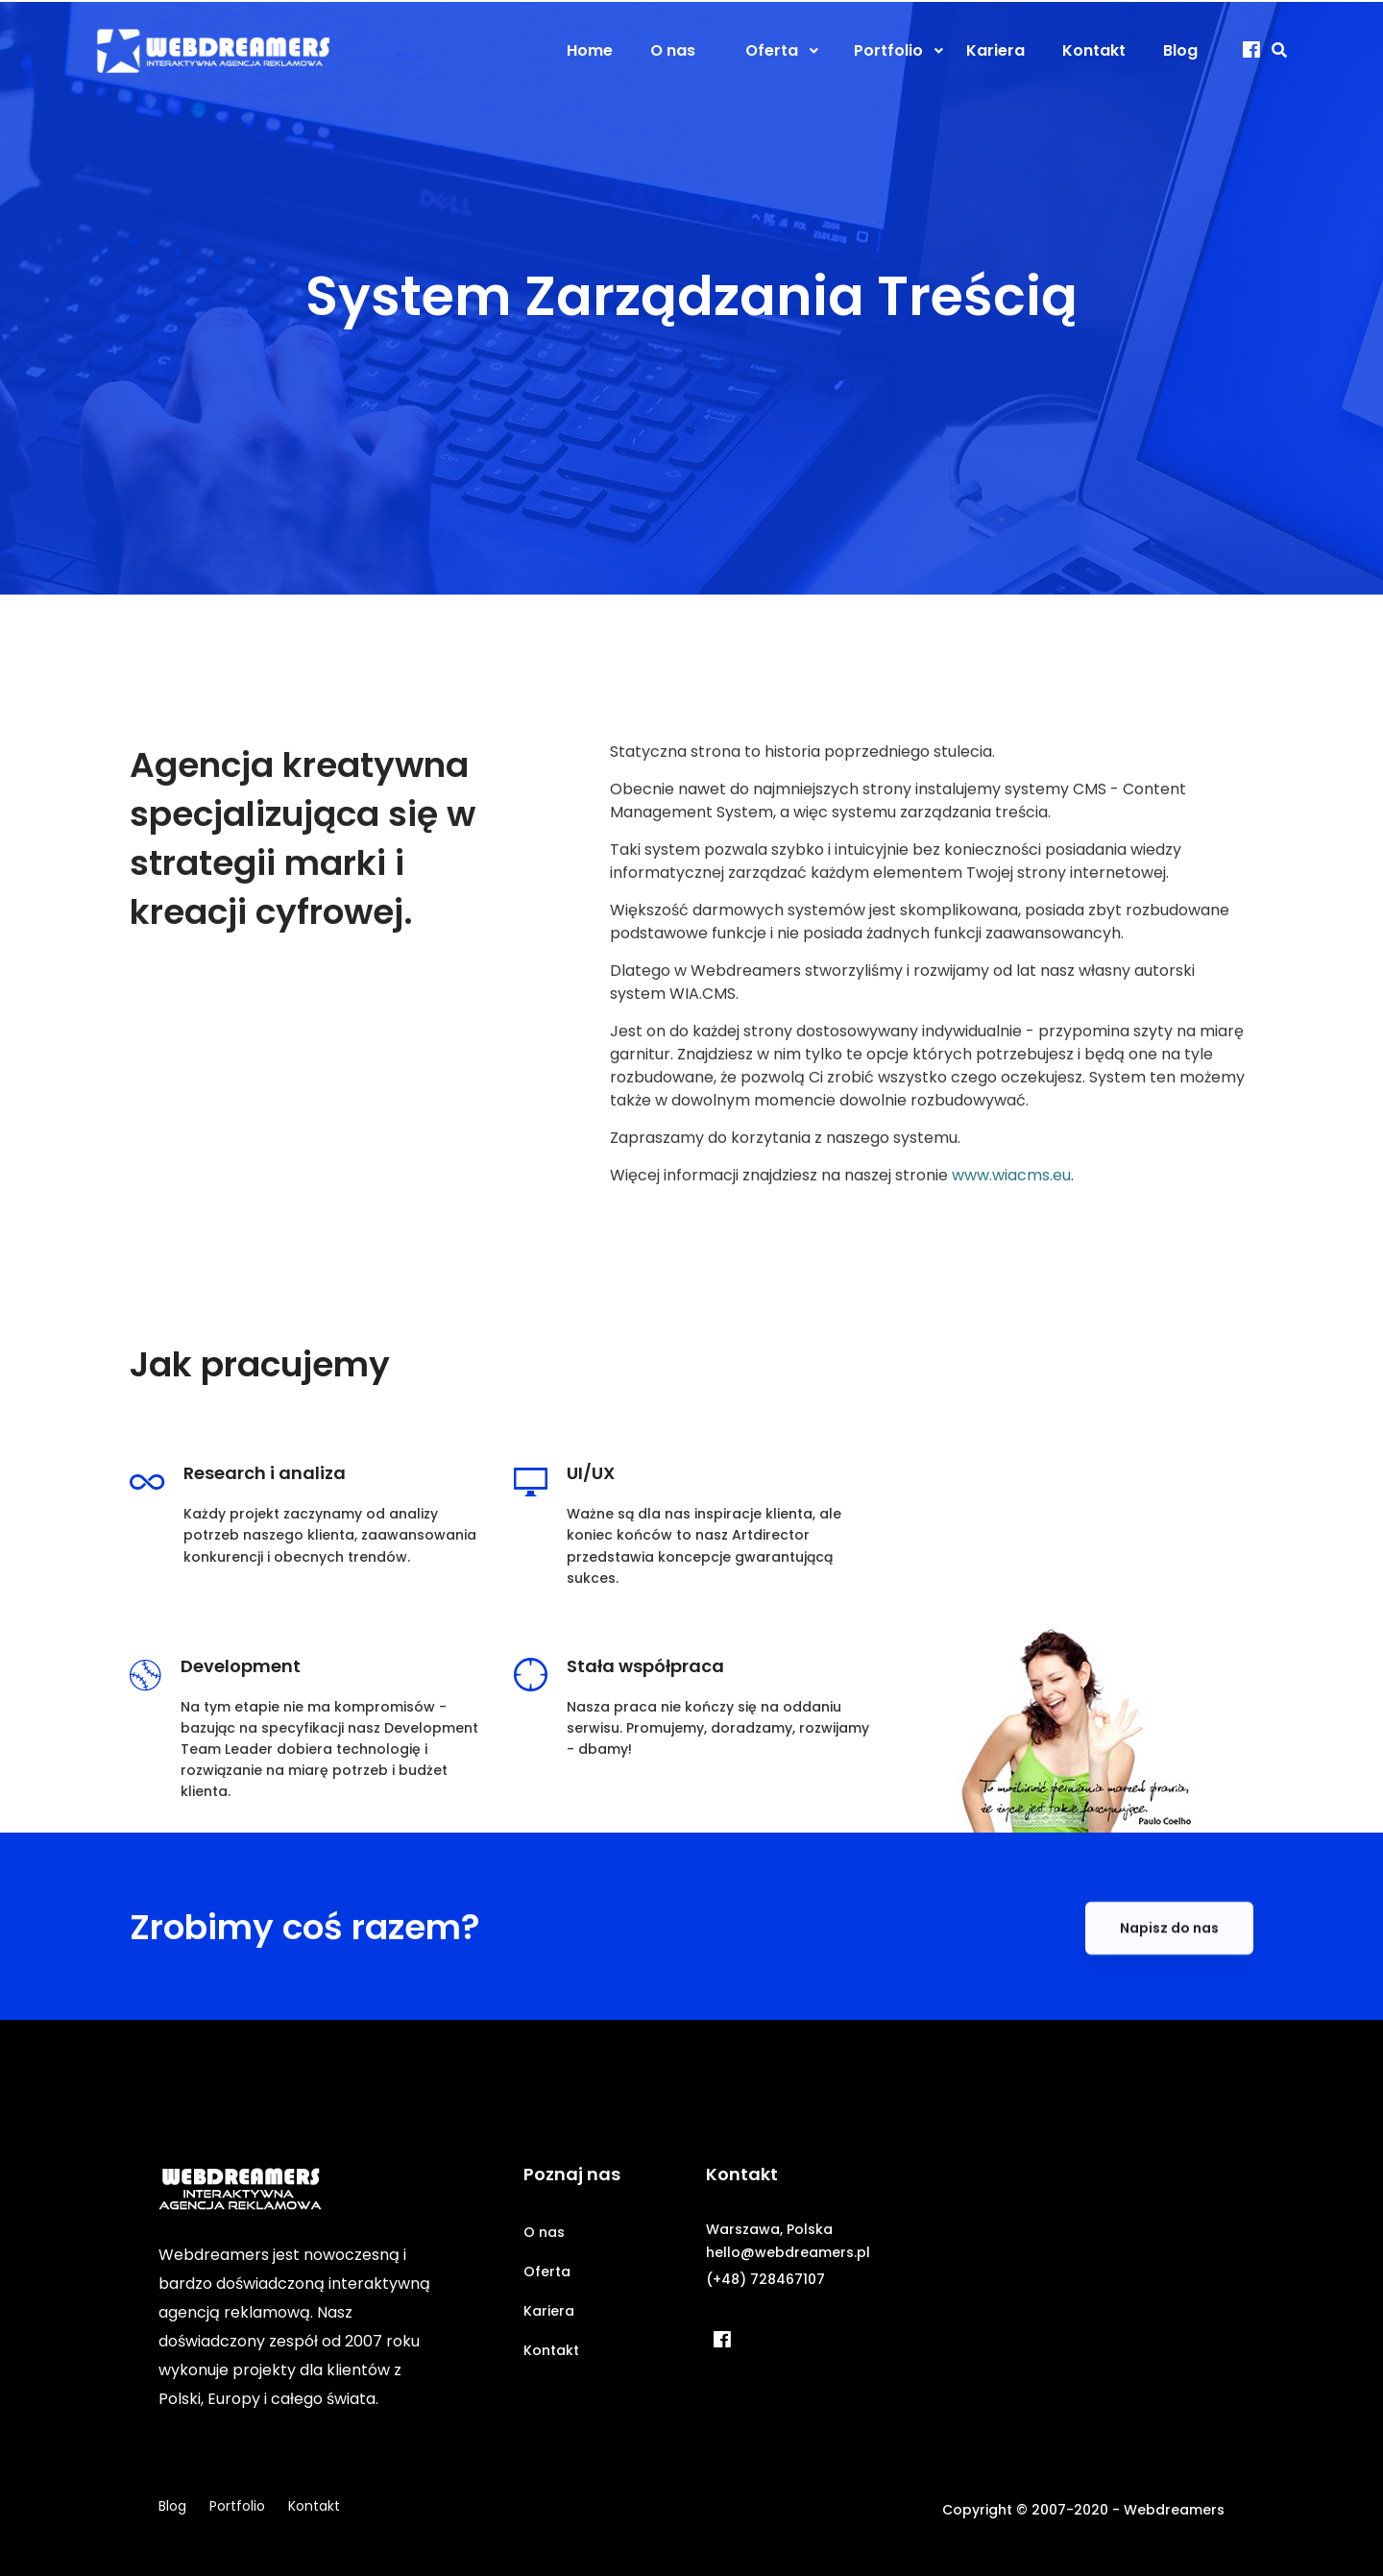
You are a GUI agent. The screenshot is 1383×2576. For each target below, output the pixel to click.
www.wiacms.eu (1011, 1234)
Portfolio (237, 2505)
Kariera (548, 2311)
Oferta (546, 2271)
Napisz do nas (1169, 1986)
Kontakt (551, 2350)
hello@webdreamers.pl (788, 2252)
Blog (172, 2505)
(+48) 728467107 (765, 2279)
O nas (544, 2232)
